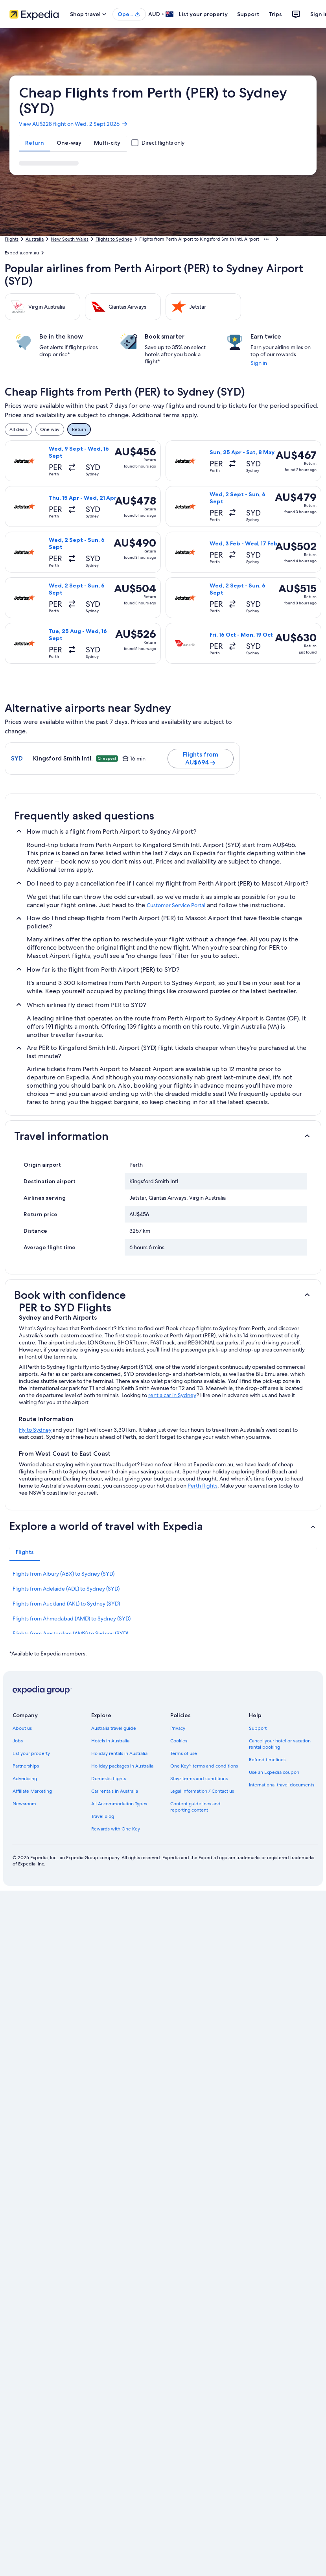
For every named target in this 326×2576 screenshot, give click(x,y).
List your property (203, 14)
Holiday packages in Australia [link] (122, 1766)
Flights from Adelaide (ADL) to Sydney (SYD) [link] (66, 1588)
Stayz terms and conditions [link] (199, 1778)
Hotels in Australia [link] (110, 1741)
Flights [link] (11, 239)
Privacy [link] (177, 1728)
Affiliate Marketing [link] (32, 1791)
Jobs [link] (18, 1741)
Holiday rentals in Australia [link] (119, 1753)
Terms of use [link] (183, 1753)
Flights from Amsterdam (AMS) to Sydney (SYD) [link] (70, 1633)
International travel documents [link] (281, 1785)
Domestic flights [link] (108, 1778)
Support (248, 14)
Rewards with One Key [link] (115, 1829)
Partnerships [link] (26, 1766)
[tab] (34, 142)
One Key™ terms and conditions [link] (204, 1766)
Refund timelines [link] (267, 1760)
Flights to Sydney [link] (114, 239)
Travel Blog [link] (102, 1816)
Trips (275, 14)
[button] (163, 1136)
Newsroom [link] (24, 1804)
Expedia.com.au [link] (22, 253)
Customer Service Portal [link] (176, 905)
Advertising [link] (25, 1778)
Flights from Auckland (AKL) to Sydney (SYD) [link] (66, 1603)
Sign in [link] (258, 362)
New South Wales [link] (69, 239)
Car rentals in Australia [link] (114, 1791)
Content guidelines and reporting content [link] (195, 1807)
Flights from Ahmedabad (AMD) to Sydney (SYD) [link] (72, 1618)
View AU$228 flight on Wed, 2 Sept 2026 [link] (73, 123)
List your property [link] (31, 1753)
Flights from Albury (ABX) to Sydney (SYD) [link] (63, 1573)
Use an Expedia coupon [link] (274, 1772)
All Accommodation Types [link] (119, 1804)
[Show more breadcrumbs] (266, 239)
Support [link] (258, 1728)
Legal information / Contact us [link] (202, 1791)
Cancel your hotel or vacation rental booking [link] (280, 1744)
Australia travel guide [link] (113, 1728)
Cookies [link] (178, 1741)
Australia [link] (35, 239)
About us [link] (22, 1728)
